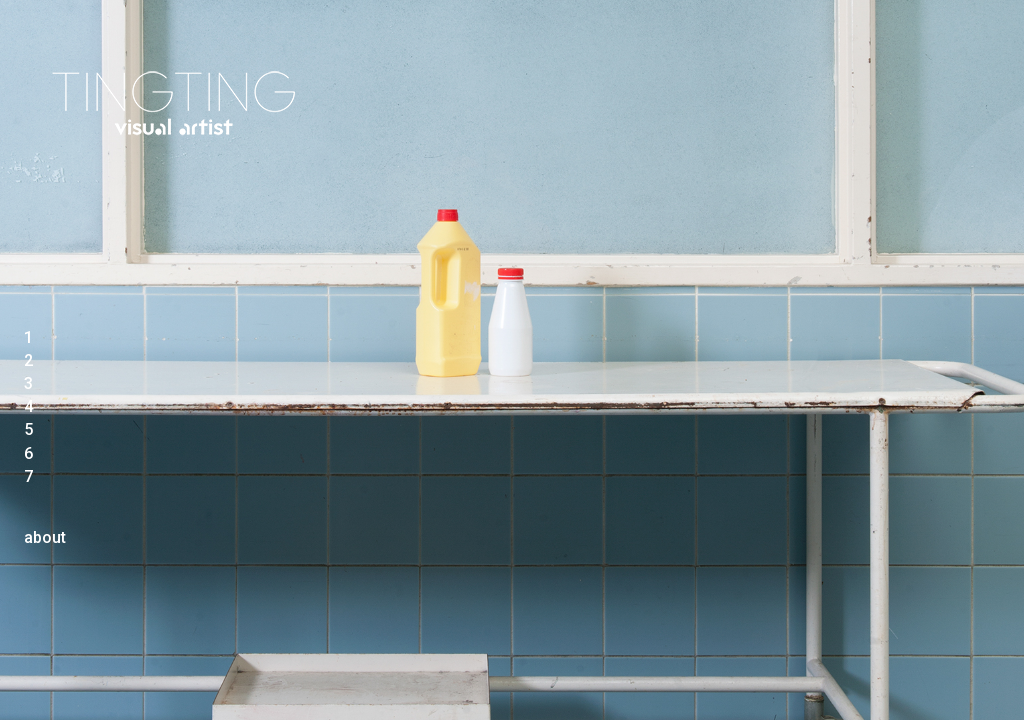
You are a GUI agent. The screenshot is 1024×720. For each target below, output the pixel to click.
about (45, 537)
